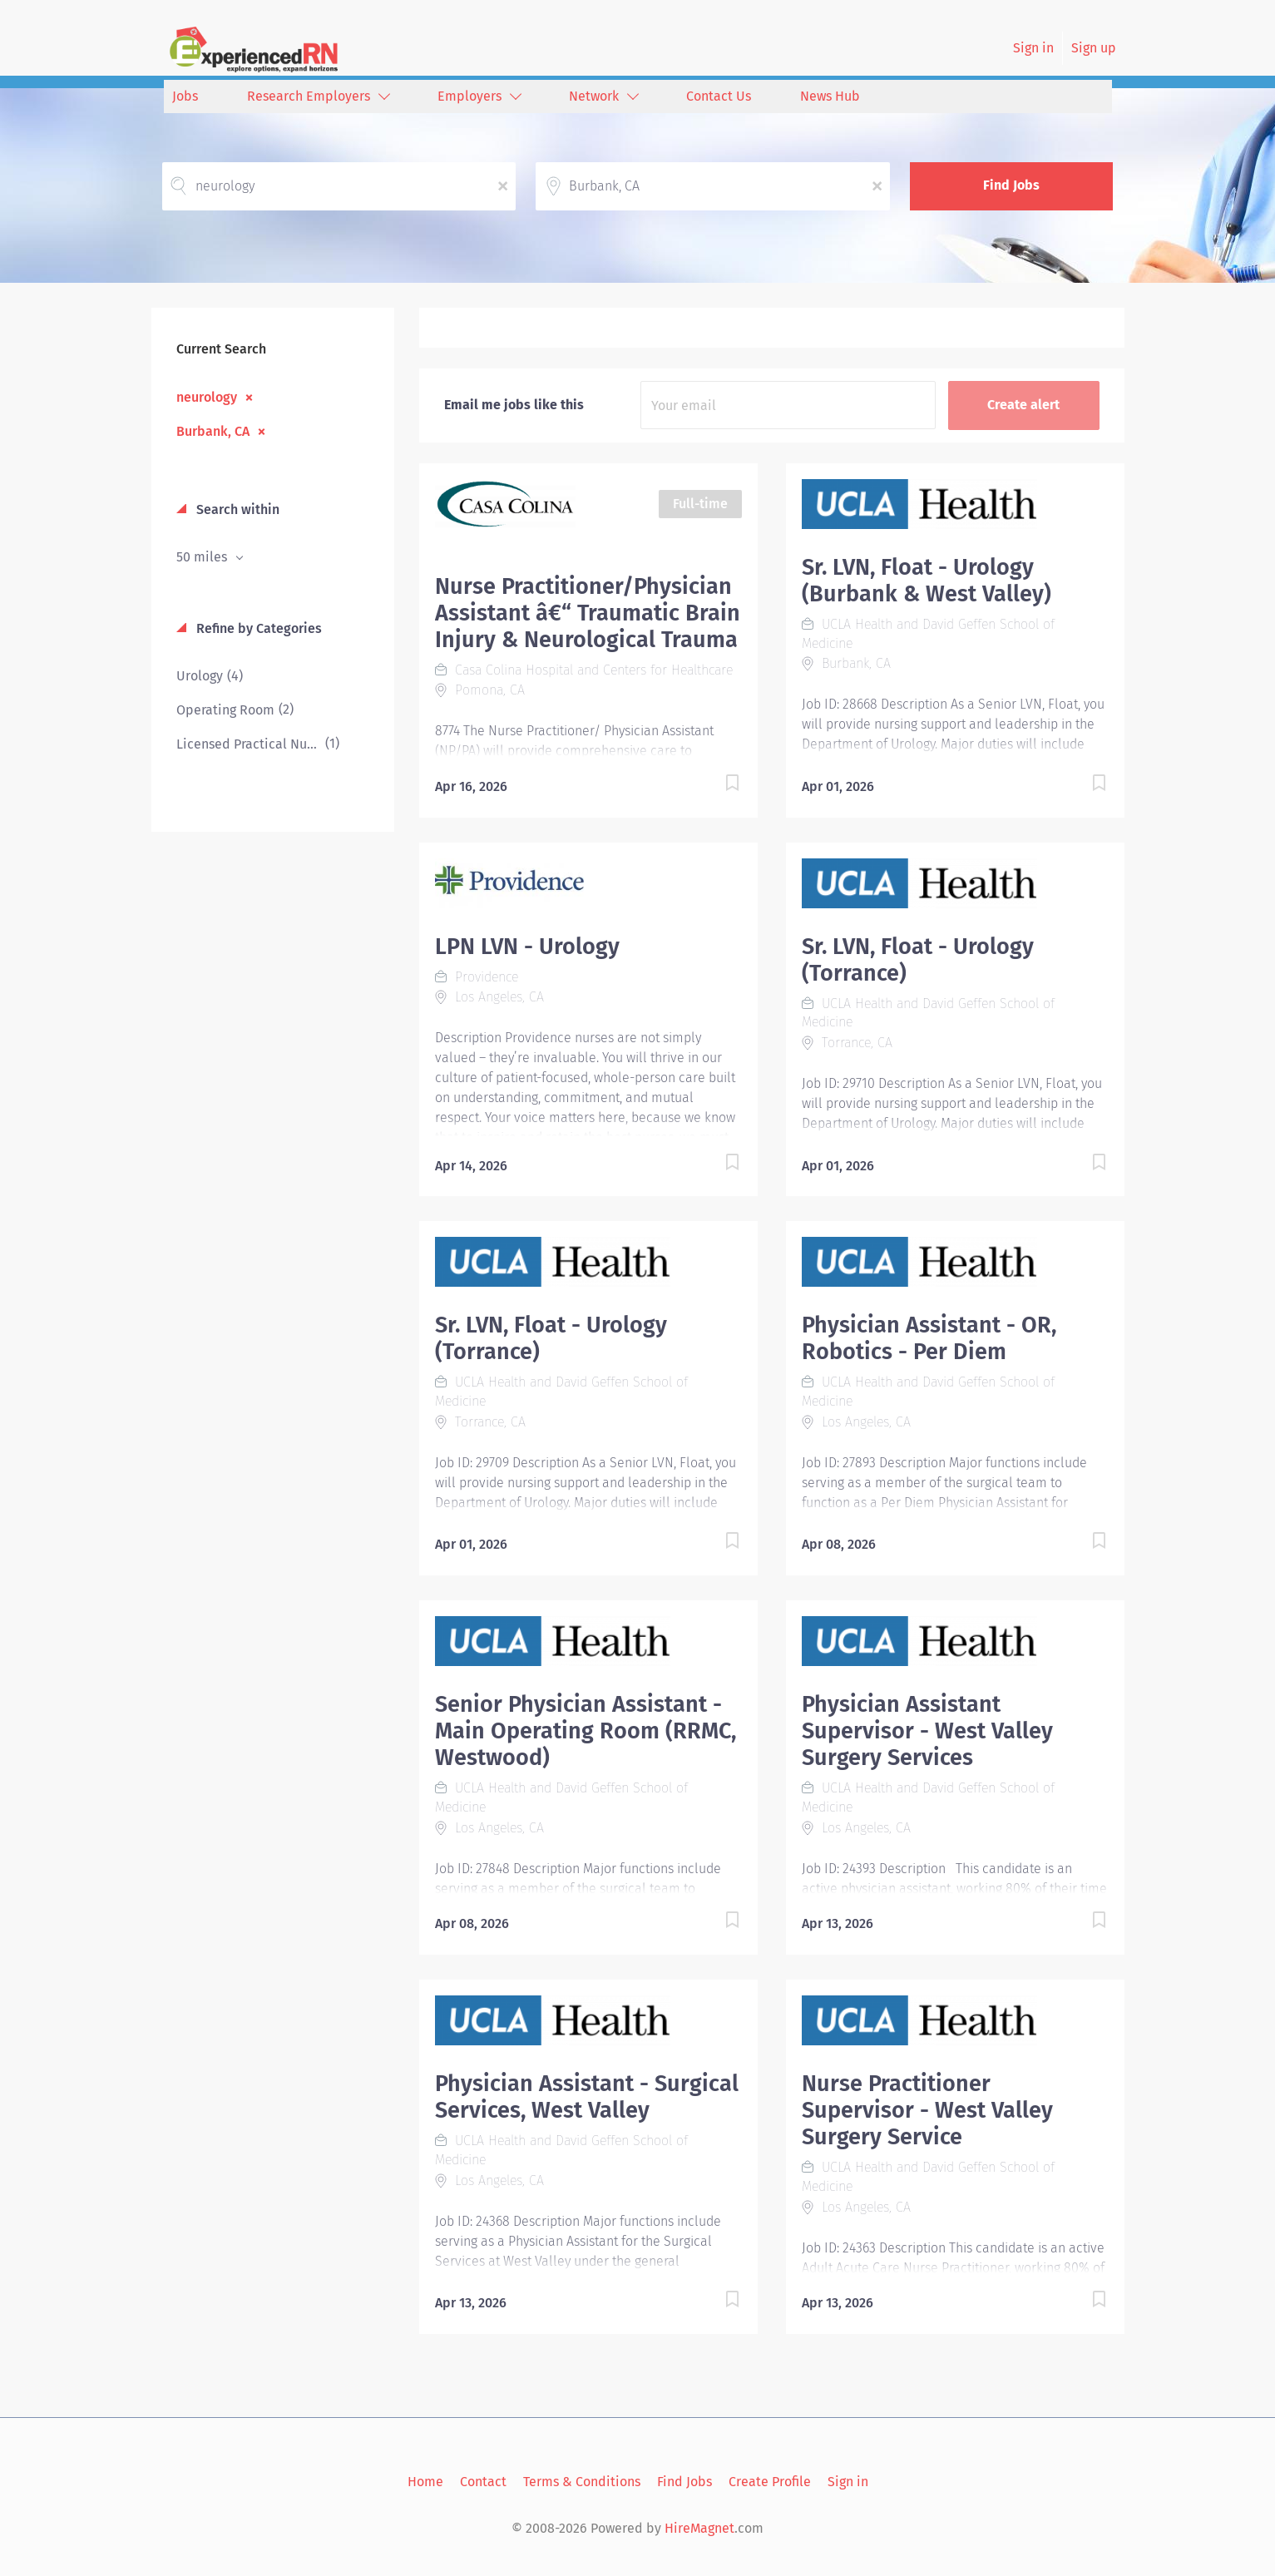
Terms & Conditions (581, 2481)
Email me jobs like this (514, 405)
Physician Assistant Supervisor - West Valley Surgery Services (927, 1731)
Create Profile (770, 2481)
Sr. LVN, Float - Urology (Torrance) (918, 959)
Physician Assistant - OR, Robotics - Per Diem (929, 1338)
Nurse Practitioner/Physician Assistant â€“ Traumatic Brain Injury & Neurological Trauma (587, 613)
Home (425, 2481)
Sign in (1033, 48)
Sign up (1093, 48)
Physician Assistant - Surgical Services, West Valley (587, 2097)
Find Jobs (1011, 185)
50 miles (203, 557)
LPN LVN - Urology (527, 946)
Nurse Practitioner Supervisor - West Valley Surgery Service (927, 2110)
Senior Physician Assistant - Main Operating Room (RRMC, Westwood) (585, 1731)
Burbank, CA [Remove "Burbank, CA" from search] (213, 430)
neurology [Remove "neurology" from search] (206, 396)
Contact (483, 2481)
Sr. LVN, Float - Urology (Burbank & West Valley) (926, 580)
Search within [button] (236, 509)
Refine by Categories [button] (257, 628)
